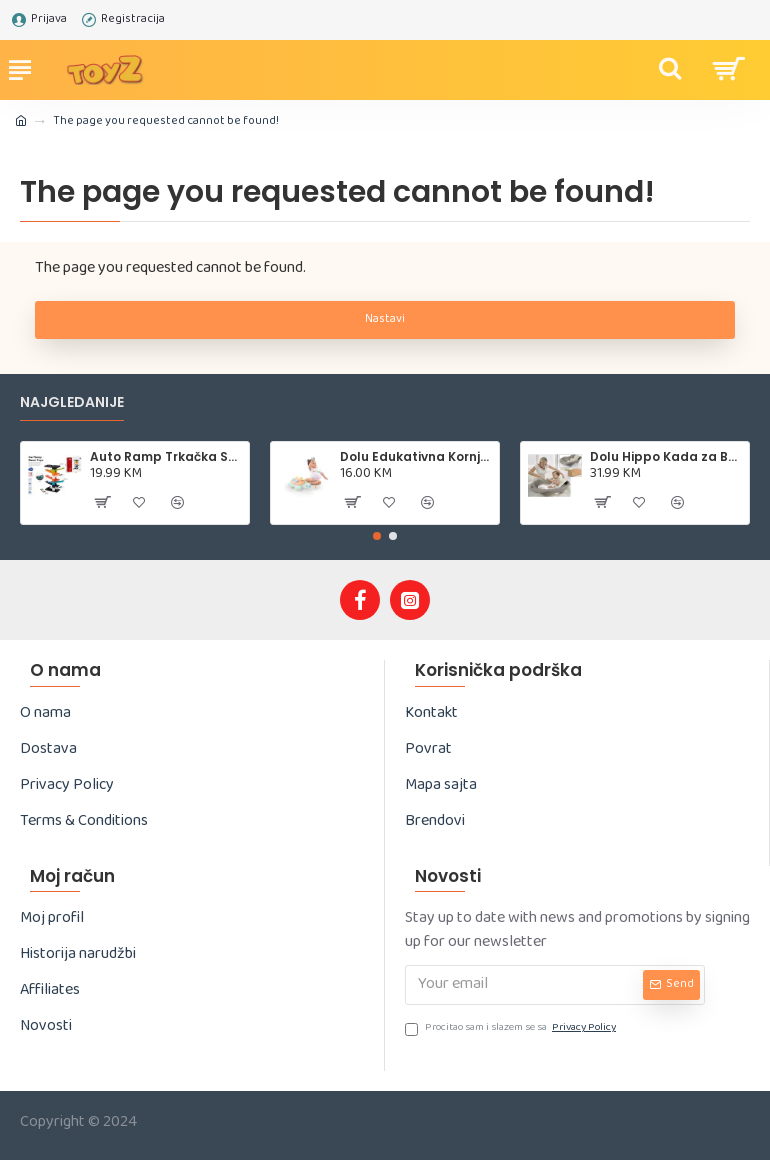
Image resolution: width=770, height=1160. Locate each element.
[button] (377, 536)
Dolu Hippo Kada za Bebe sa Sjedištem (666, 457)
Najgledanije (72, 403)
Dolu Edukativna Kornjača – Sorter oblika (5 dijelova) (416, 457)
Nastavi (385, 320)
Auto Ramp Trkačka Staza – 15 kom (166, 457)
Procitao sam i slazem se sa (512, 1029)
